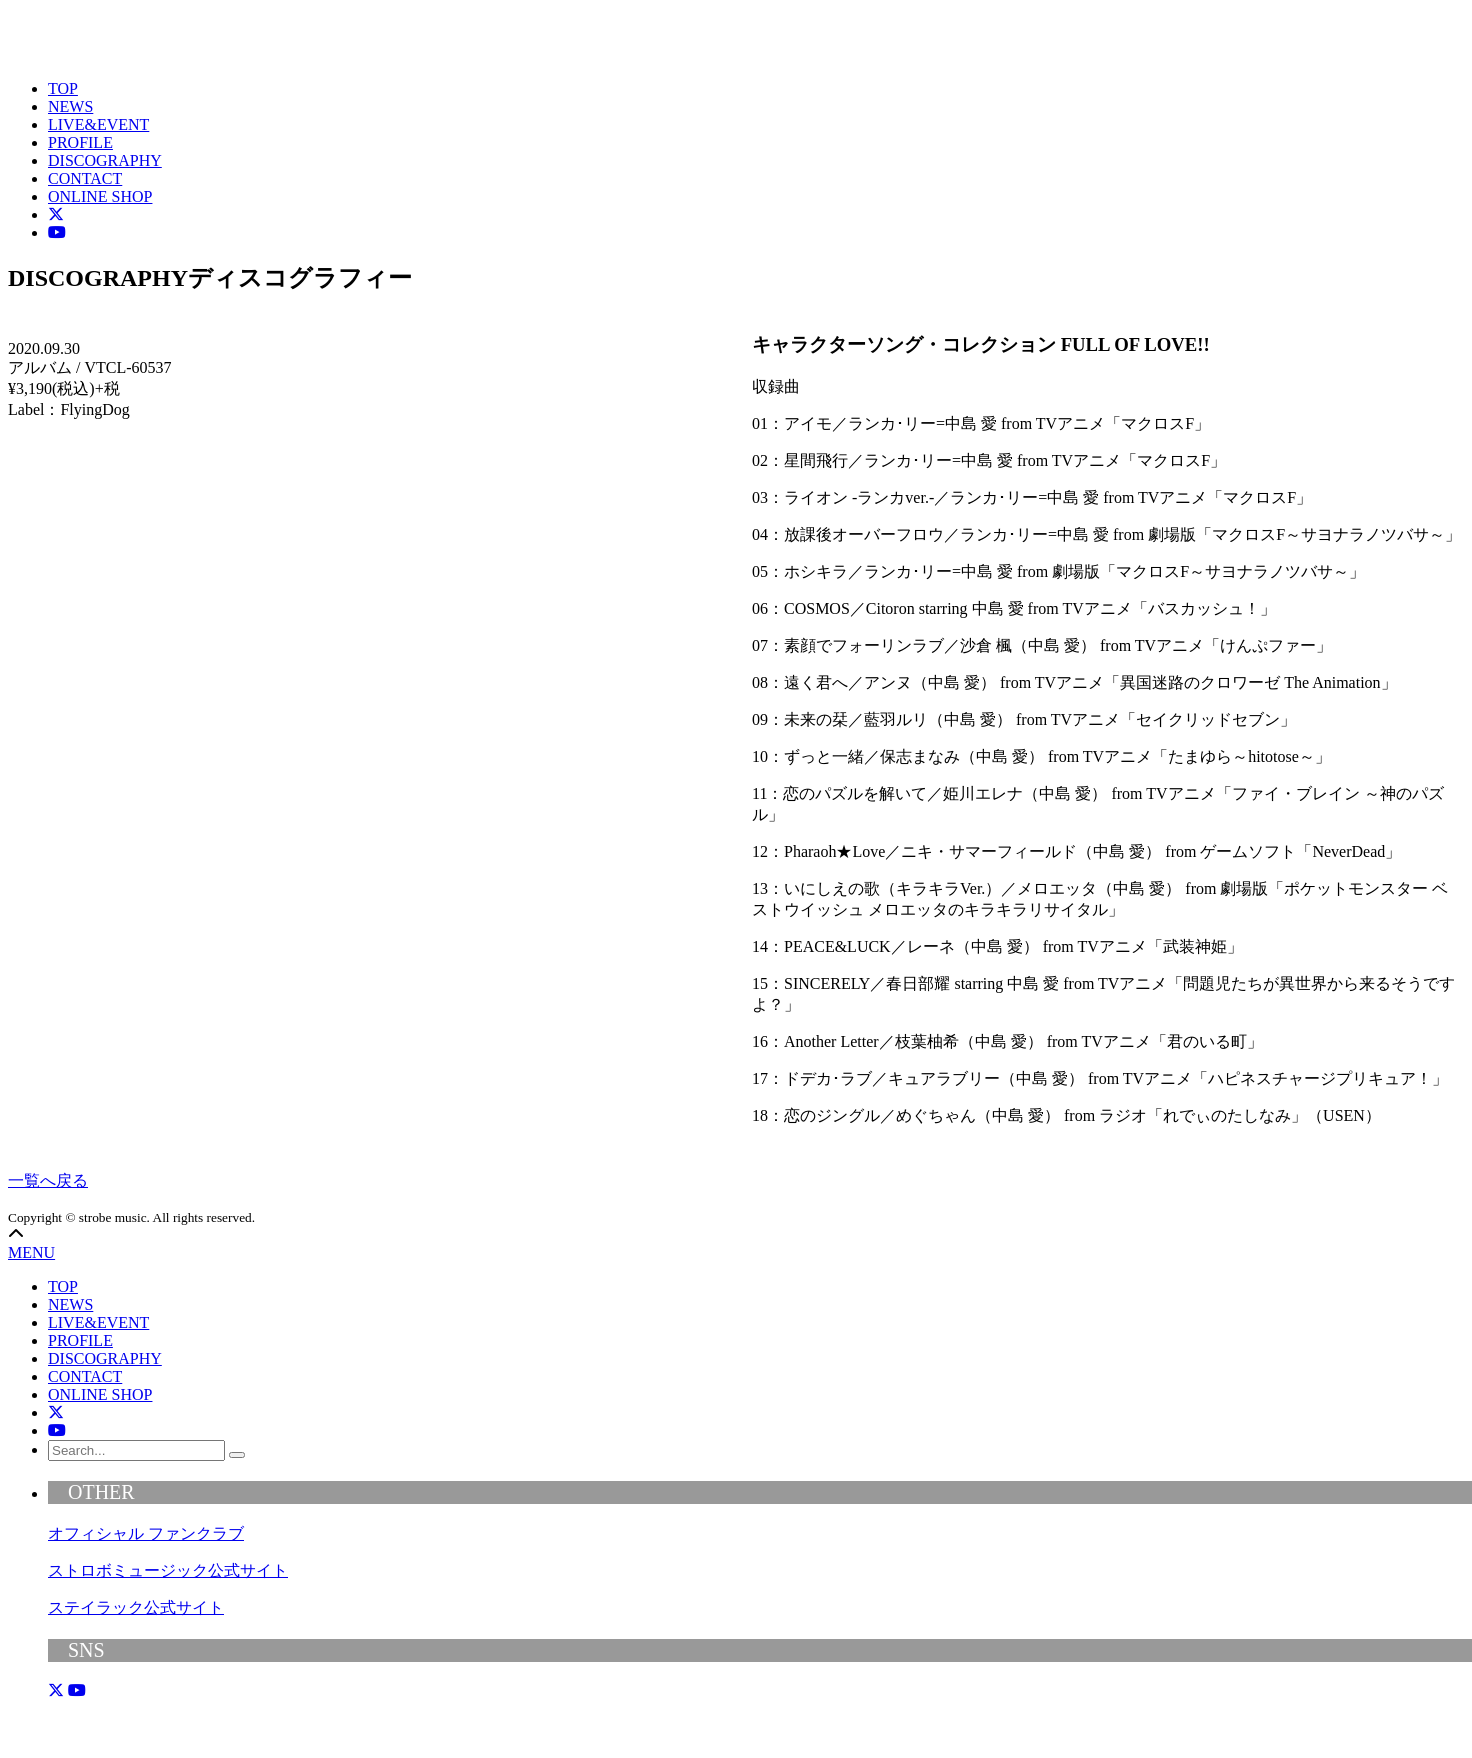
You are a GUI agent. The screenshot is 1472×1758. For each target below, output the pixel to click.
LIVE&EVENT (98, 124)
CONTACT (85, 178)
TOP (63, 88)
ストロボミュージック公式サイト (168, 1570)
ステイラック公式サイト (136, 1607)
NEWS (70, 106)
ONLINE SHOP (100, 196)
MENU (31, 1252)
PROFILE (80, 142)
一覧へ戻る (48, 1180)
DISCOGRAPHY (105, 160)
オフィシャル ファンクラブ (146, 1533)
